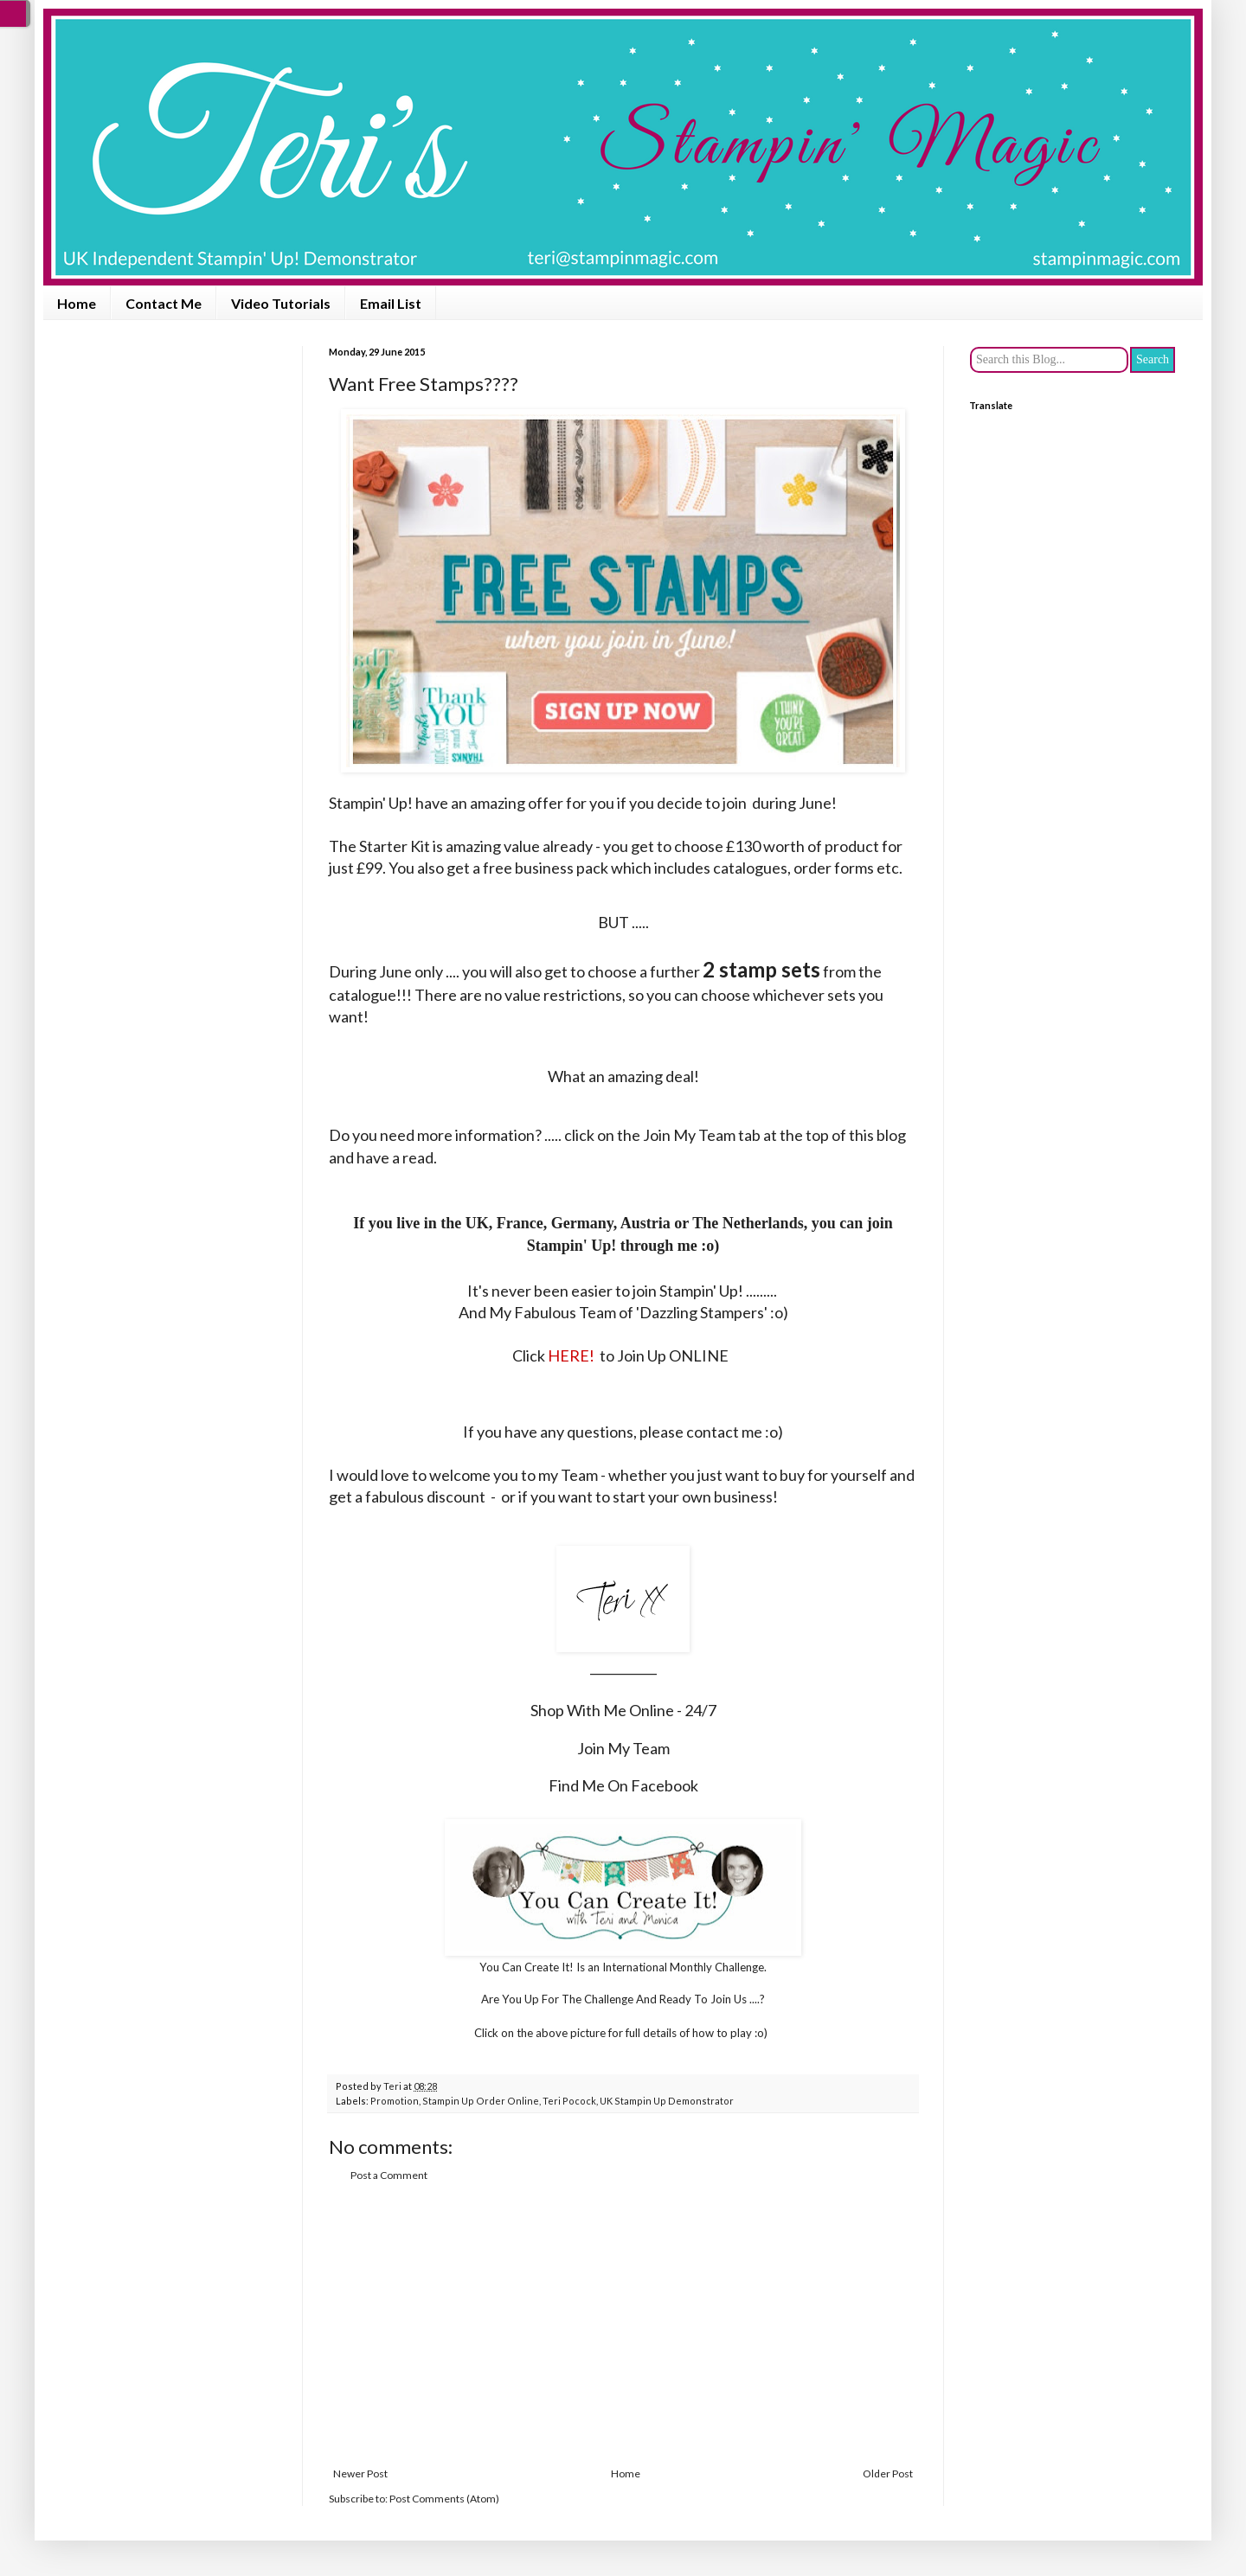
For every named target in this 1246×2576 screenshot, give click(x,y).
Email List (390, 303)
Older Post (888, 2473)
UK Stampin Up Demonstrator (667, 2100)
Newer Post (360, 2473)
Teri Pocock (569, 2100)
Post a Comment (388, 2175)
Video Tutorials (281, 303)
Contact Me (163, 303)
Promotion (394, 2100)
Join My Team (623, 1748)
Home (76, 303)
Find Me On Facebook (623, 1785)
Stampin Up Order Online (480, 2100)
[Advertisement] (623, 2325)
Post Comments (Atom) (444, 2498)
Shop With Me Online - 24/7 (623, 1710)
